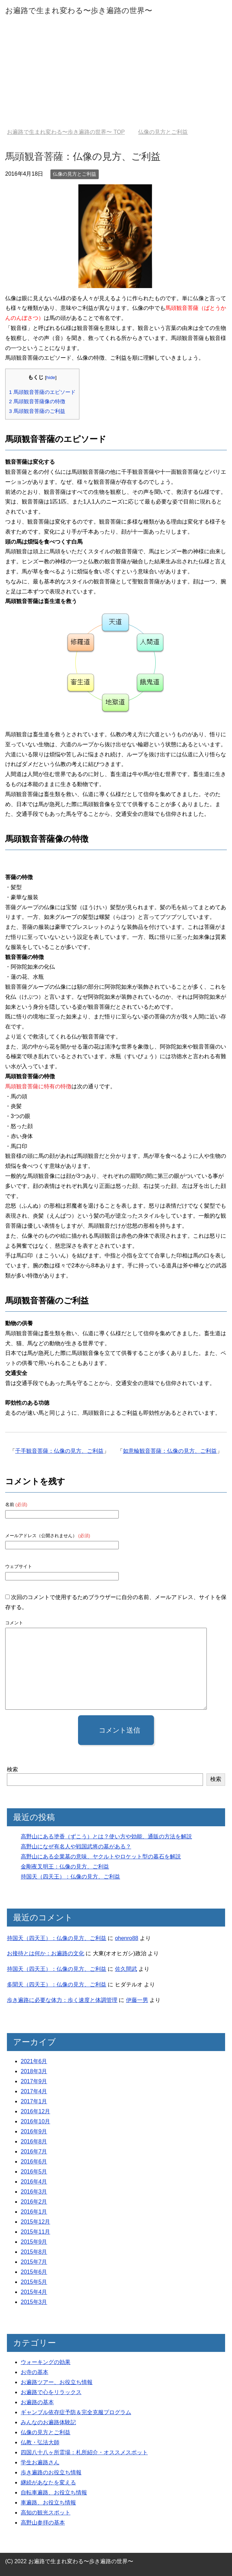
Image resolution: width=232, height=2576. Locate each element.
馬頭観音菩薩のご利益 (37, 411)
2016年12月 (35, 2111)
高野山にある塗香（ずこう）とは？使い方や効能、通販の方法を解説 (106, 1836)
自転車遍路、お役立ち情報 (54, 2492)
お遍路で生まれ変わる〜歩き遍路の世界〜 (78, 10)
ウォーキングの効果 (45, 2362)
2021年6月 (34, 2061)
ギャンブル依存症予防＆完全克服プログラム (76, 2412)
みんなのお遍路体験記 (48, 2422)
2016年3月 (34, 2192)
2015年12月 (35, 2222)
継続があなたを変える (48, 2482)
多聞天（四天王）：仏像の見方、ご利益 (56, 1984)
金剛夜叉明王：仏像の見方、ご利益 (65, 1866)
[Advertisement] (116, 76)
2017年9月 (34, 2081)
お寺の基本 (34, 2372)
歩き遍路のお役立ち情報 (51, 2472)
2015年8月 (34, 2252)
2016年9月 (34, 2131)
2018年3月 (34, 2071)
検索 (12, 1769)
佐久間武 (126, 1969)
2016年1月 (34, 2212)
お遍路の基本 (37, 2402)
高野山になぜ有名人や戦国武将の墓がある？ (76, 1846)
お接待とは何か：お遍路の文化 (45, 1953)
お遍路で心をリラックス (51, 2392)
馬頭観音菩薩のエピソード (42, 392)
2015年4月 (34, 2292)
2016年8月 (34, 2141)
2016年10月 (35, 2121)
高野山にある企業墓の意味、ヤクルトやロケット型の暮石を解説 (101, 1856)
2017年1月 (34, 2101)
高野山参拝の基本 (43, 2523)
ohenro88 (126, 1938)
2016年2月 (34, 2202)
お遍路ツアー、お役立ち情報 (57, 2382)
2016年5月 (34, 2172)
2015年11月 (35, 2232)
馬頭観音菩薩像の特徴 (37, 401)
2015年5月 (34, 2282)
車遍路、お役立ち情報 (48, 2502)
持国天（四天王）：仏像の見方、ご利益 (70, 1877)
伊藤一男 (137, 2000)
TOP (66, 132)
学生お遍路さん (40, 2462)
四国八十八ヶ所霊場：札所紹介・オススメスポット (84, 2452)
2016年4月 (34, 2182)
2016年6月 (34, 2161)
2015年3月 (34, 2302)
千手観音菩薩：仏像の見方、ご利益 (59, 1451)
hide (50, 377)
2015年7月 (34, 2262)
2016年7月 (34, 2151)
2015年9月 (34, 2242)
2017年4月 (34, 2091)
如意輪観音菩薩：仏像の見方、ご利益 (170, 1451)
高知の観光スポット (45, 2512)
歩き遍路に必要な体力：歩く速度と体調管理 (62, 2000)
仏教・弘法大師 (40, 2442)
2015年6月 (34, 2272)
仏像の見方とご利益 (74, 174)
